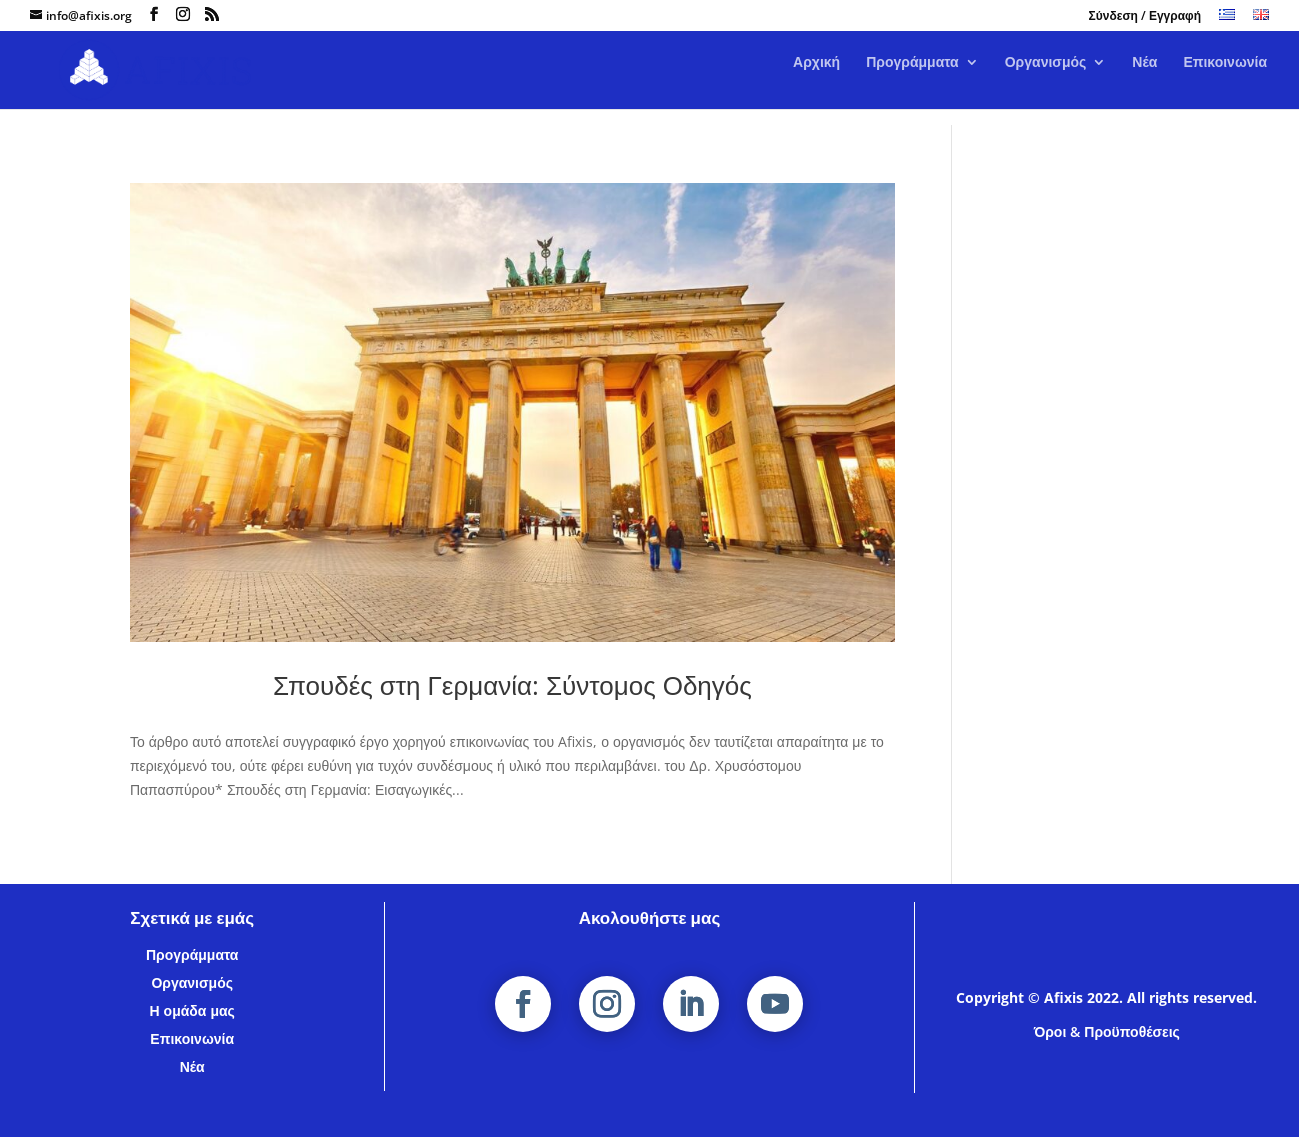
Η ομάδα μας (191, 1010)
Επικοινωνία (1225, 79)
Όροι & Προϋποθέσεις (1107, 1031)
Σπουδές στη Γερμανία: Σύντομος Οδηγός (512, 685)
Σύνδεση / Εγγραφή (1145, 17)
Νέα (1144, 79)
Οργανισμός (1046, 79)
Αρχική (816, 79)
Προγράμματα (912, 79)
